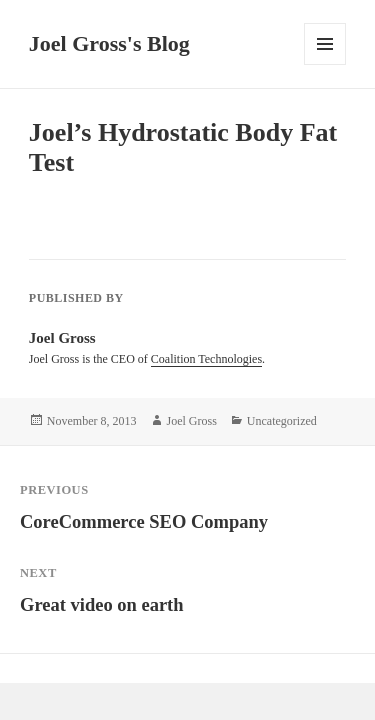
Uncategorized (282, 421)
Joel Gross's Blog (109, 43)
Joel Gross (192, 421)
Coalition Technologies (206, 359)
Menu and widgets (325, 64)
